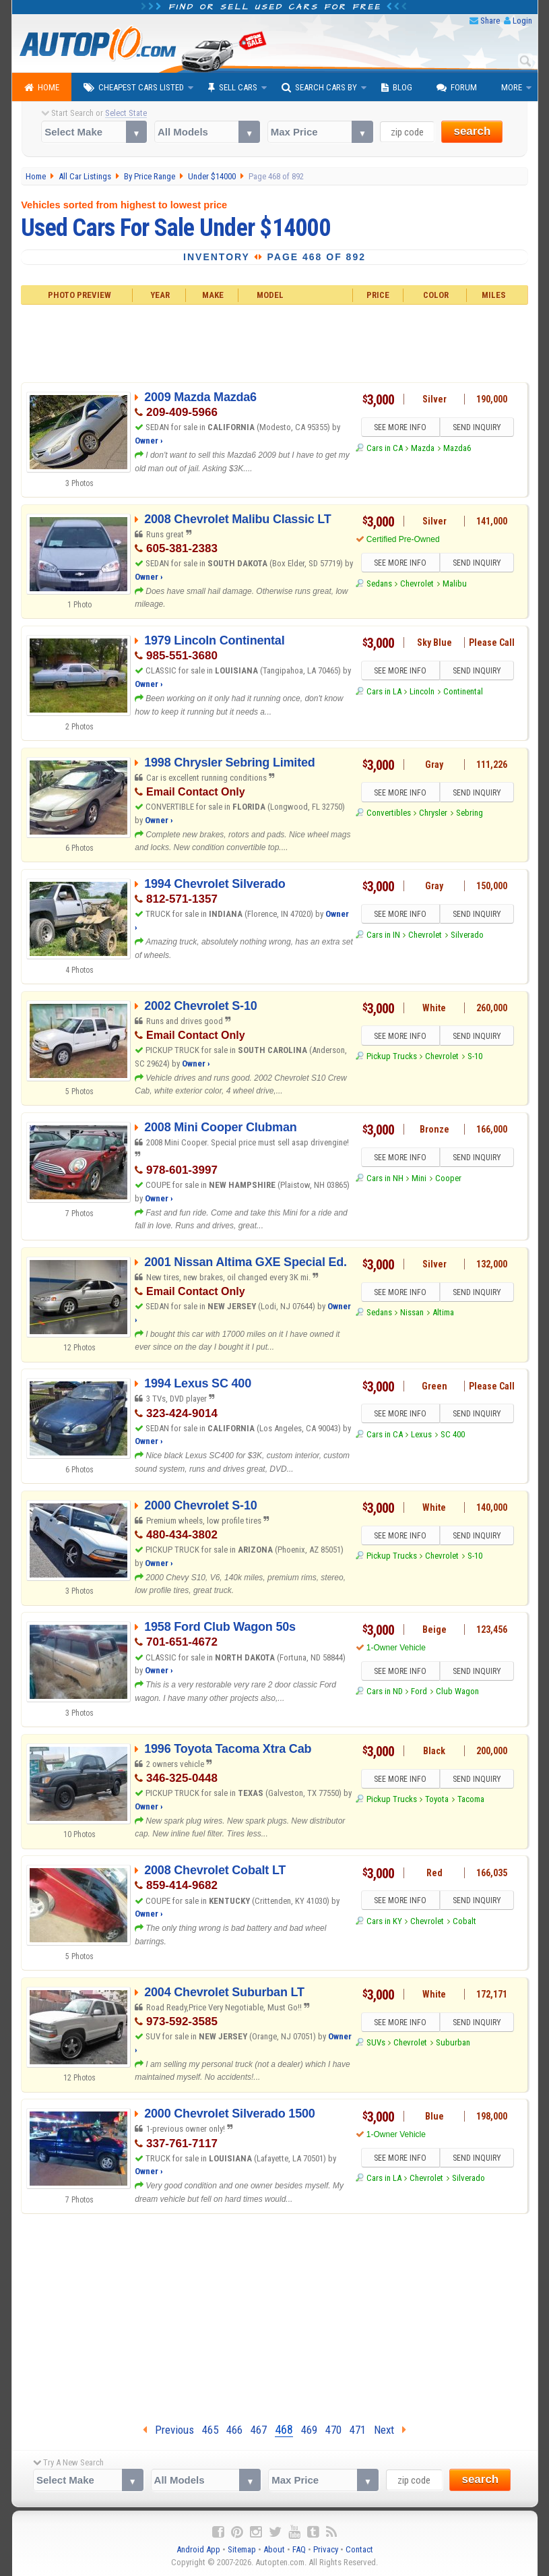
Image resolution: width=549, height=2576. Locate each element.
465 (210, 2429)
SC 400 (453, 1434)
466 (234, 2429)
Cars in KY (384, 1921)
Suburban (453, 2042)
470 (333, 2429)
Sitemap (242, 2549)
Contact (359, 2549)
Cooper (448, 1178)
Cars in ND (384, 1691)
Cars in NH (384, 1178)
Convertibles (388, 813)
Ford (419, 1691)
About (274, 2549)
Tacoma (470, 1799)
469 (309, 2429)
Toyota (437, 1799)
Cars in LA (383, 691)
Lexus (421, 1434)
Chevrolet (417, 583)
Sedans (379, 583)
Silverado (467, 935)
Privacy (325, 2549)
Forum (457, 87)
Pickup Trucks (391, 1056)
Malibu (455, 583)
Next (390, 2429)
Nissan (412, 1312)
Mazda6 (457, 448)
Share (490, 21)
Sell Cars (232, 87)
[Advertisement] (274, 341)
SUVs (375, 2042)
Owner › (149, 441)
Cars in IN (383, 935)
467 (259, 2429)
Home (41, 87)
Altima (443, 1312)
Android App (198, 2549)
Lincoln (422, 691)
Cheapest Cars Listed (134, 87)
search (471, 131)
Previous (168, 2429)
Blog (396, 87)
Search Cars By (319, 87)
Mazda (422, 448)
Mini (419, 1178)
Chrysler (433, 813)
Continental (463, 691)
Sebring (469, 813)
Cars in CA (384, 448)
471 (358, 2429)
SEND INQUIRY (477, 427)
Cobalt (464, 1921)
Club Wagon (457, 1691)
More (511, 87)
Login (522, 21)
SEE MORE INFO (400, 427)
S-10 (474, 1056)
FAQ (299, 2549)
